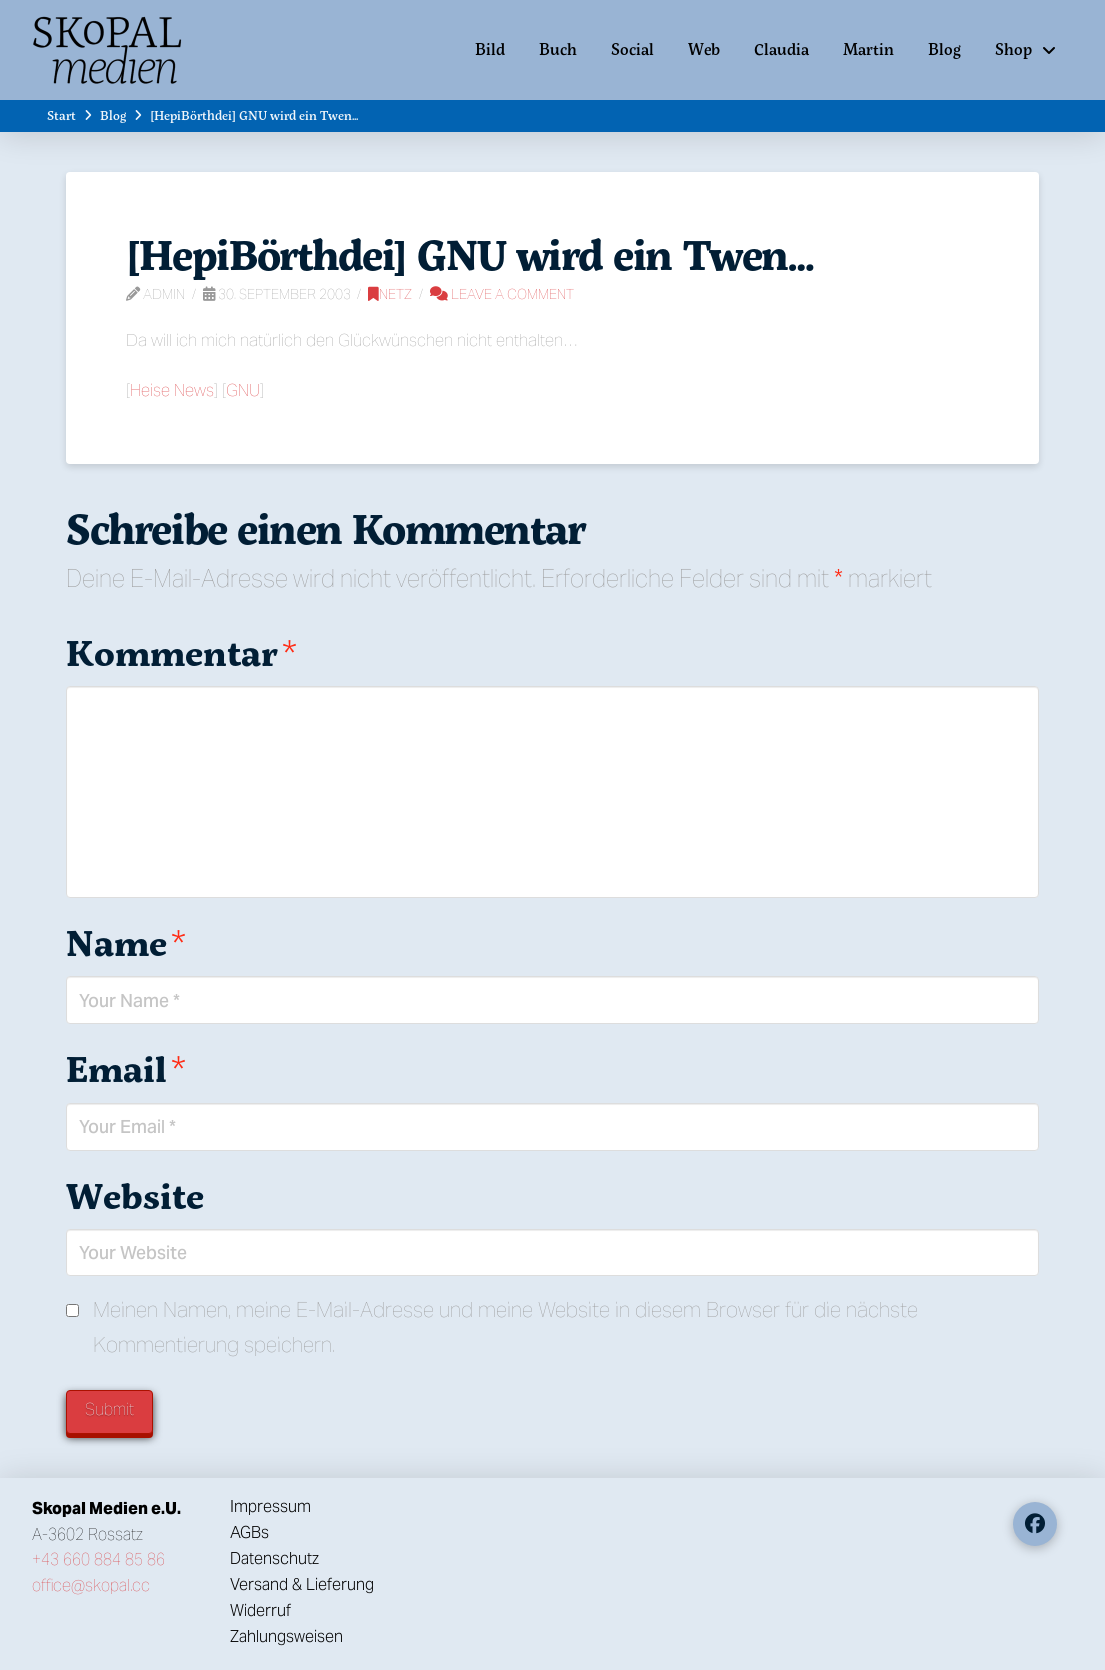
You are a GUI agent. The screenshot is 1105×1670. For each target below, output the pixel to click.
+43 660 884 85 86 (98, 1559)
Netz (390, 294)
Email (126, 1068)
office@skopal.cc (91, 1585)
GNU (243, 390)
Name (126, 942)
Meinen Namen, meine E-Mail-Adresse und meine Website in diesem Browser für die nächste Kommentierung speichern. (505, 1327)
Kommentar (181, 652)
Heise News (172, 390)
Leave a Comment (502, 294)
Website (135, 1195)
